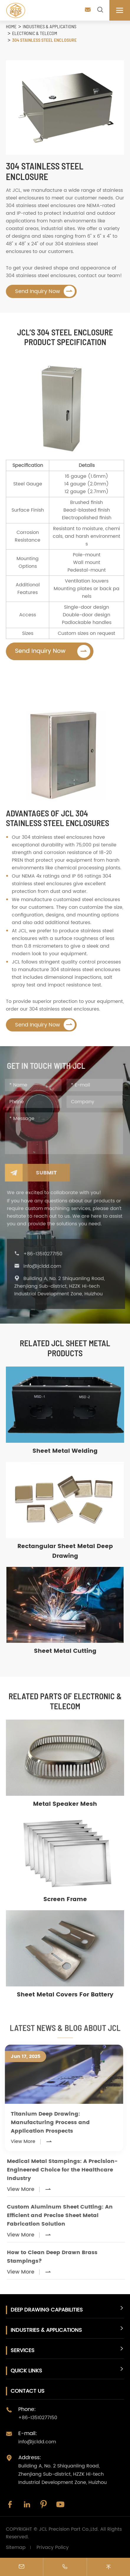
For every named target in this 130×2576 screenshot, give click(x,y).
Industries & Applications (49, 26)
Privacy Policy (53, 2547)
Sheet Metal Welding (65, 1451)
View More (28, 2141)
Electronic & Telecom (34, 33)
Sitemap (16, 2547)
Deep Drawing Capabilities (47, 2310)
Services (22, 2350)
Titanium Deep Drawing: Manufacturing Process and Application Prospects (46, 2122)
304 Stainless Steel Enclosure (44, 40)
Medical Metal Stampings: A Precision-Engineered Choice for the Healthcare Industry (66, 2170)
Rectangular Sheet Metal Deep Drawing (65, 1551)
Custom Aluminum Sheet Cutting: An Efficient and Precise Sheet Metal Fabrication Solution (63, 2215)
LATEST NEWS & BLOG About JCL (65, 2031)
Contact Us (28, 2391)
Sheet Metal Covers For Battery (65, 1995)
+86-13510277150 (46, 1254)
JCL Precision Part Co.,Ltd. (69, 2529)
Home (11, 26)
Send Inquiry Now (45, 291)
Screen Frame (65, 1899)
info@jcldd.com (46, 1266)
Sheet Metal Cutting (65, 1651)
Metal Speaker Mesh (65, 1804)
